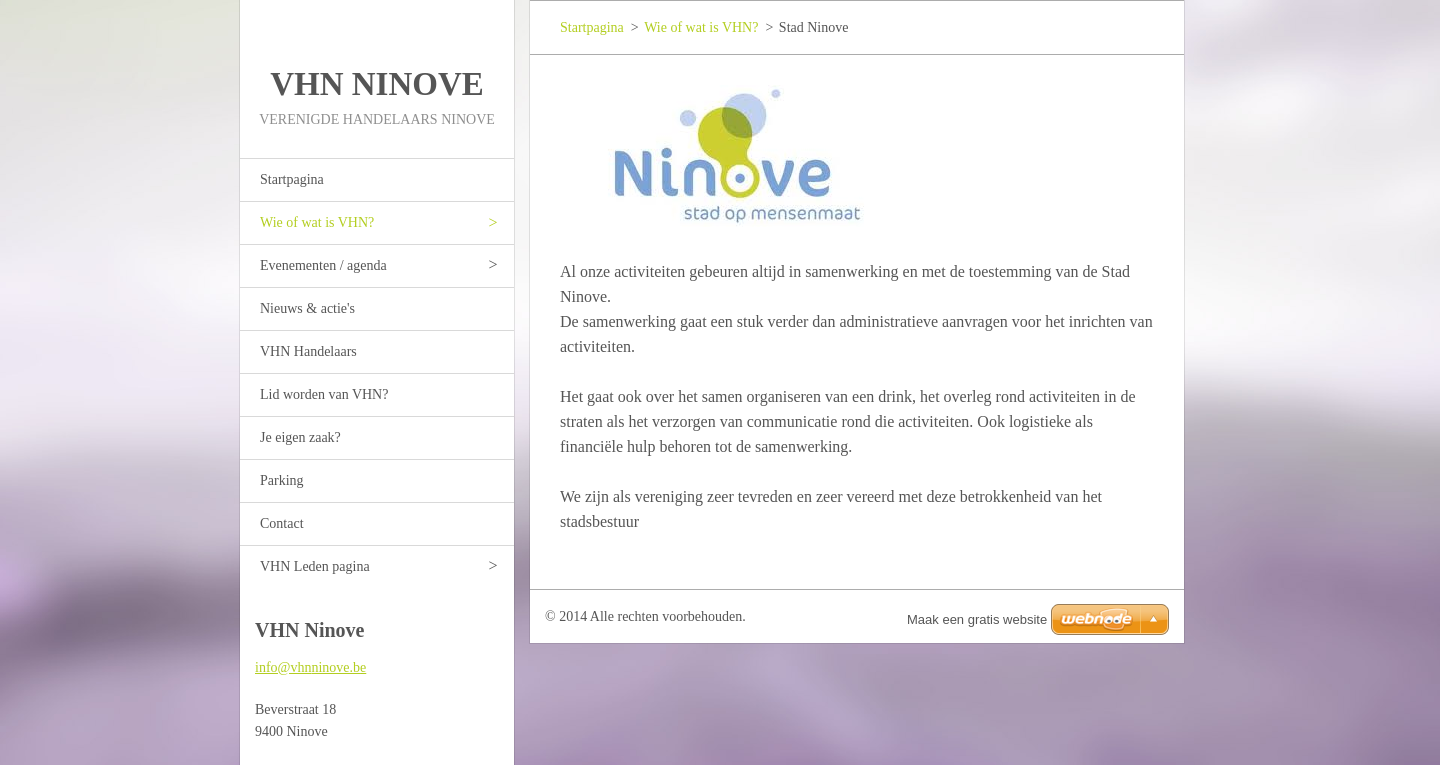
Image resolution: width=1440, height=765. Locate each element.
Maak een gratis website (977, 619)
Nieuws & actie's (307, 308)
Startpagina (292, 179)
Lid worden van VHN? (324, 394)
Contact (282, 523)
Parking (282, 480)
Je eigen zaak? (300, 437)
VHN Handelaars (308, 351)
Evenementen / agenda (323, 265)
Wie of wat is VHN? (317, 222)
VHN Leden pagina (315, 566)
